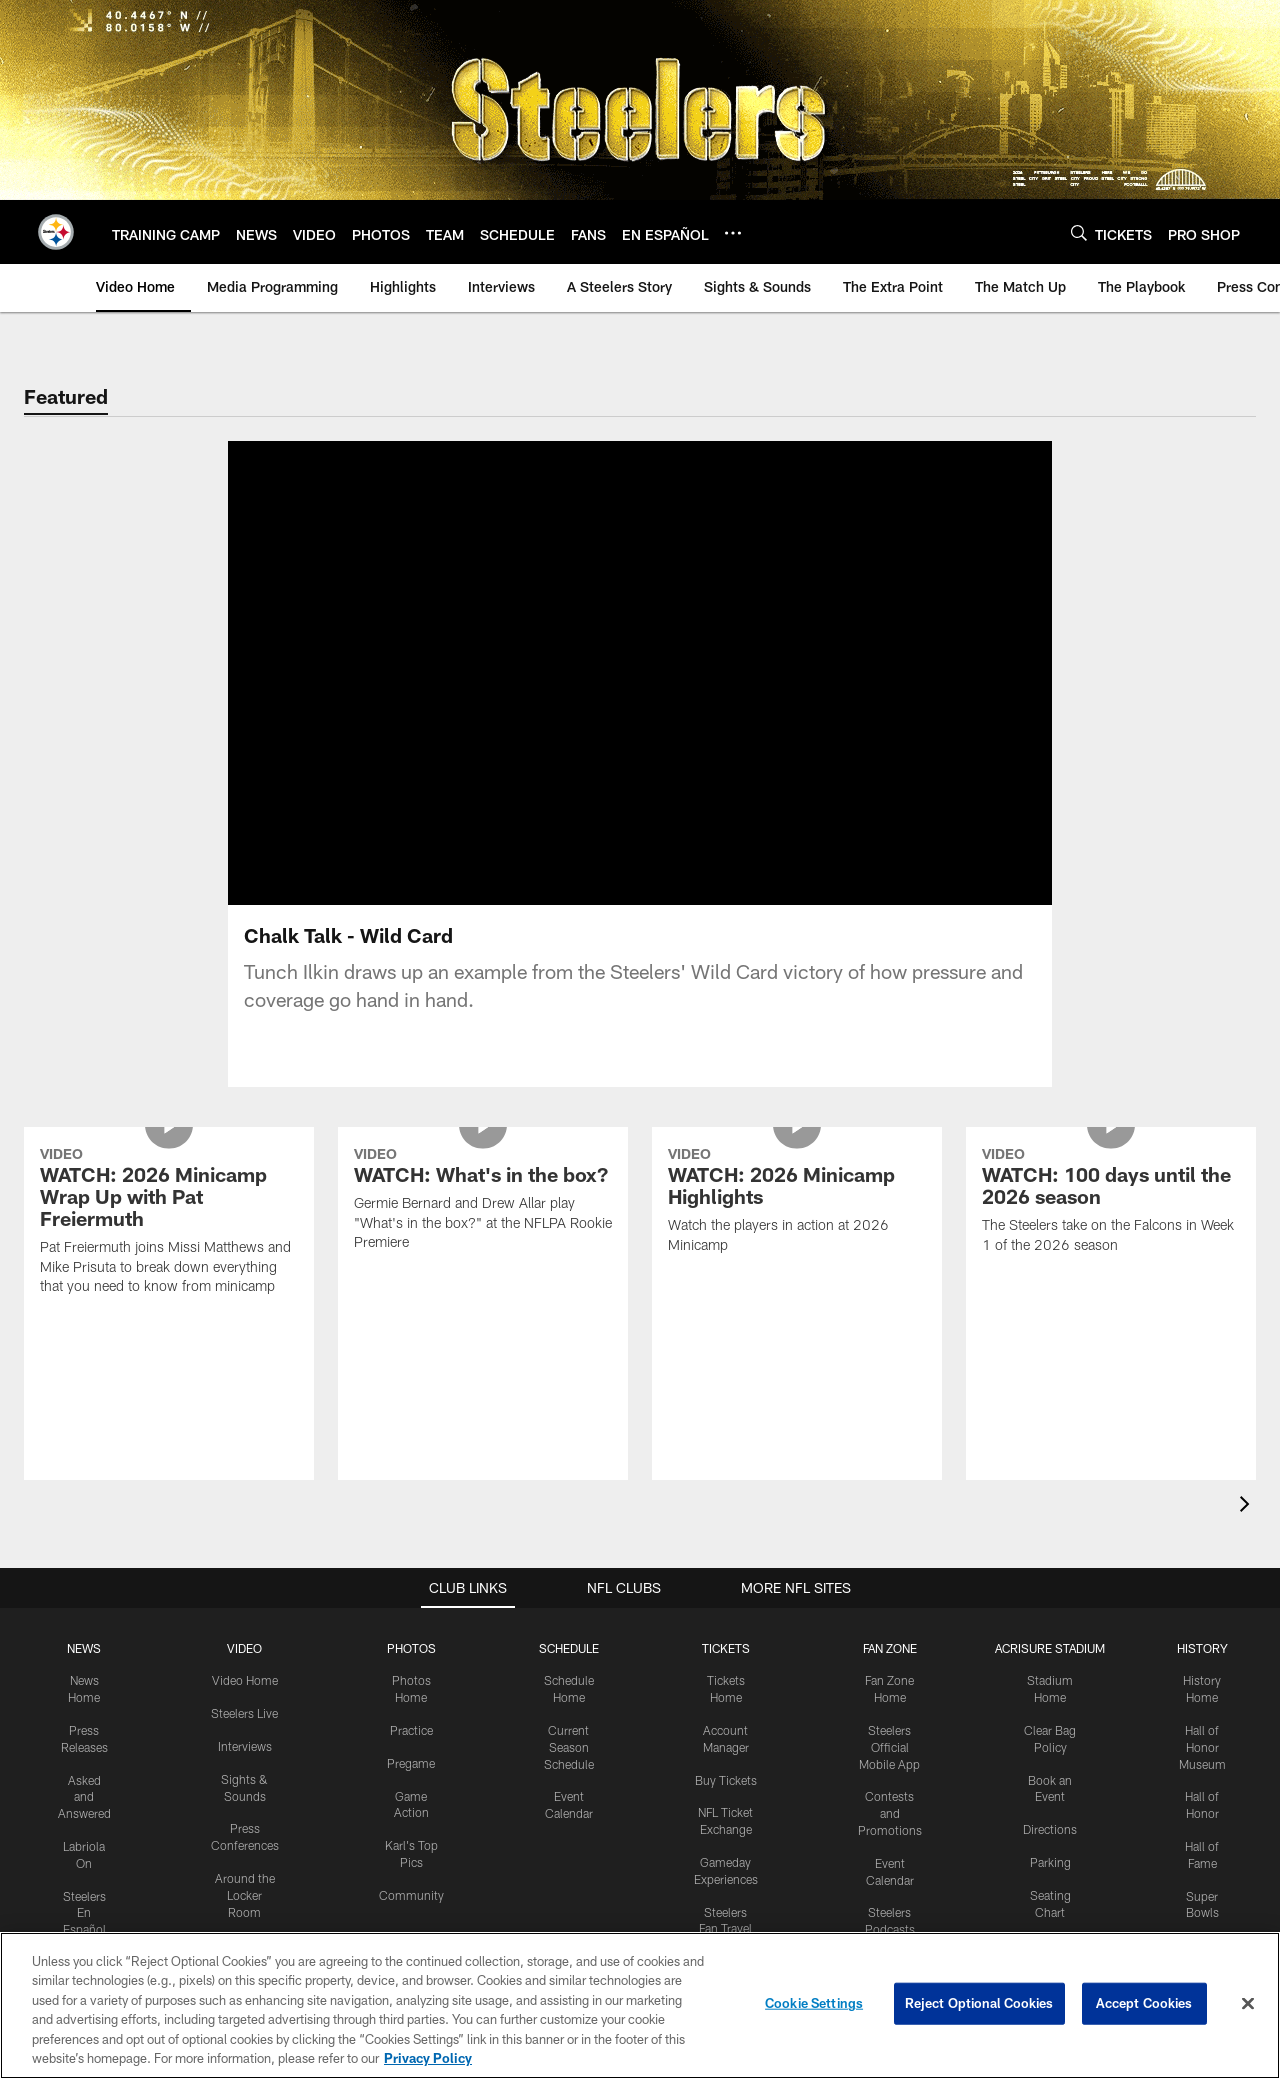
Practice (411, 1730)
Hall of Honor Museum (1202, 1747)
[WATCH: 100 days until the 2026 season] (1111, 1203)
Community (411, 1895)
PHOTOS (411, 1648)
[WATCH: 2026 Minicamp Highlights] (797, 1203)
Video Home (245, 1680)
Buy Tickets (726, 1780)
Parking (1050, 1862)
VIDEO (244, 1648)
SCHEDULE (569, 1648)
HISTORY (1202, 1648)
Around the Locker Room (245, 1895)
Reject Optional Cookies (979, 2003)
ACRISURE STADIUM (1050, 1648)
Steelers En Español (84, 1913)
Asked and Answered (84, 1797)
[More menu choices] (733, 233)
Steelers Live (244, 1713)
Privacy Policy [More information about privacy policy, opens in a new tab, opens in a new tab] (428, 2058)
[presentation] (1248, 1506)
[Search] (1079, 232)
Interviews (245, 1746)
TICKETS (726, 1648)
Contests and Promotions (890, 1813)
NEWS (84, 1648)
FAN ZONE (890, 1648)
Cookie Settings (814, 2003)
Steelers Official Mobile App (889, 1747)
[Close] (1248, 2004)
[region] (640, 2005)
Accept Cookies (1144, 2003)
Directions (1050, 1829)
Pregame (411, 1763)
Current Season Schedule (569, 1747)
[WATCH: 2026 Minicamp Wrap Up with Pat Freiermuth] (169, 1223)
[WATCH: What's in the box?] (483, 1201)
